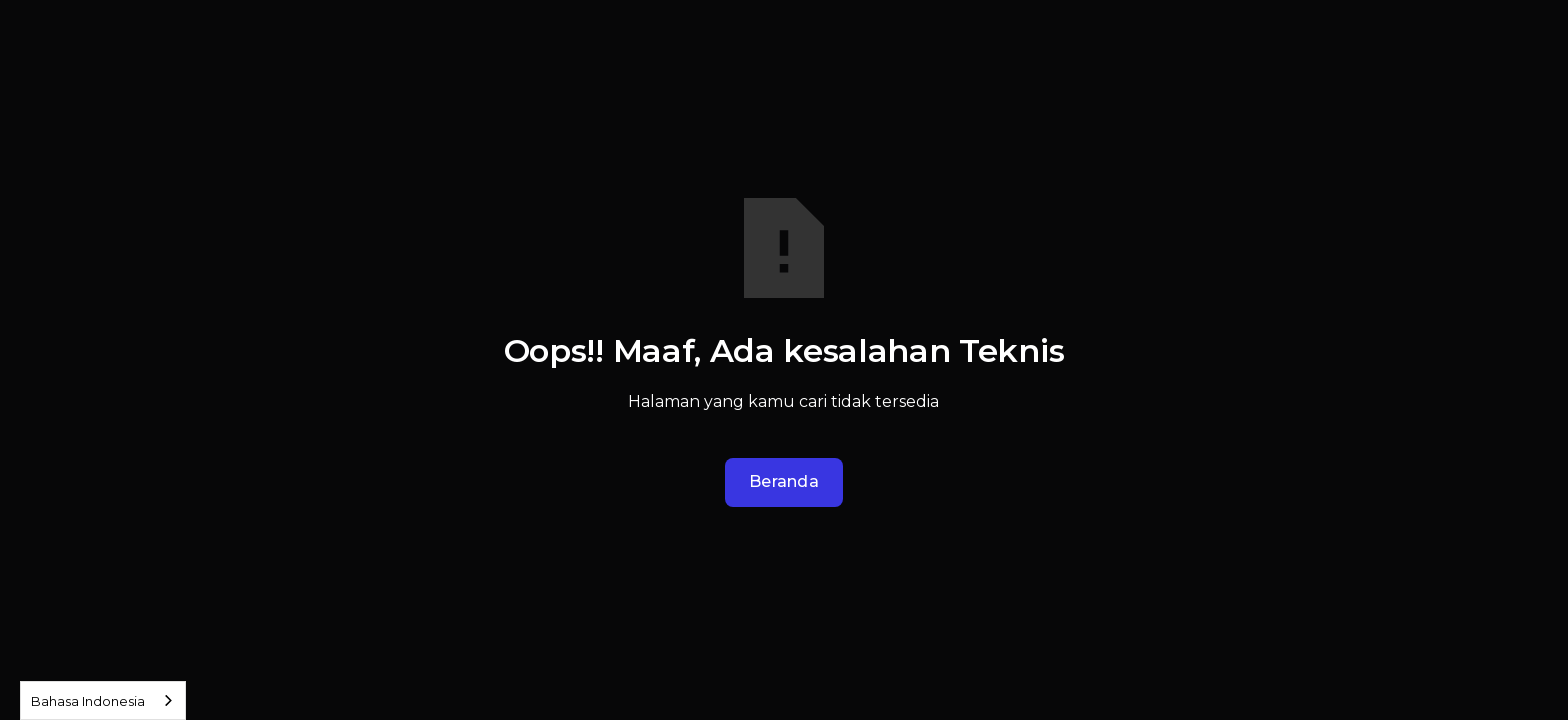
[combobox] (103, 700)
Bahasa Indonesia (88, 701)
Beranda (784, 481)
